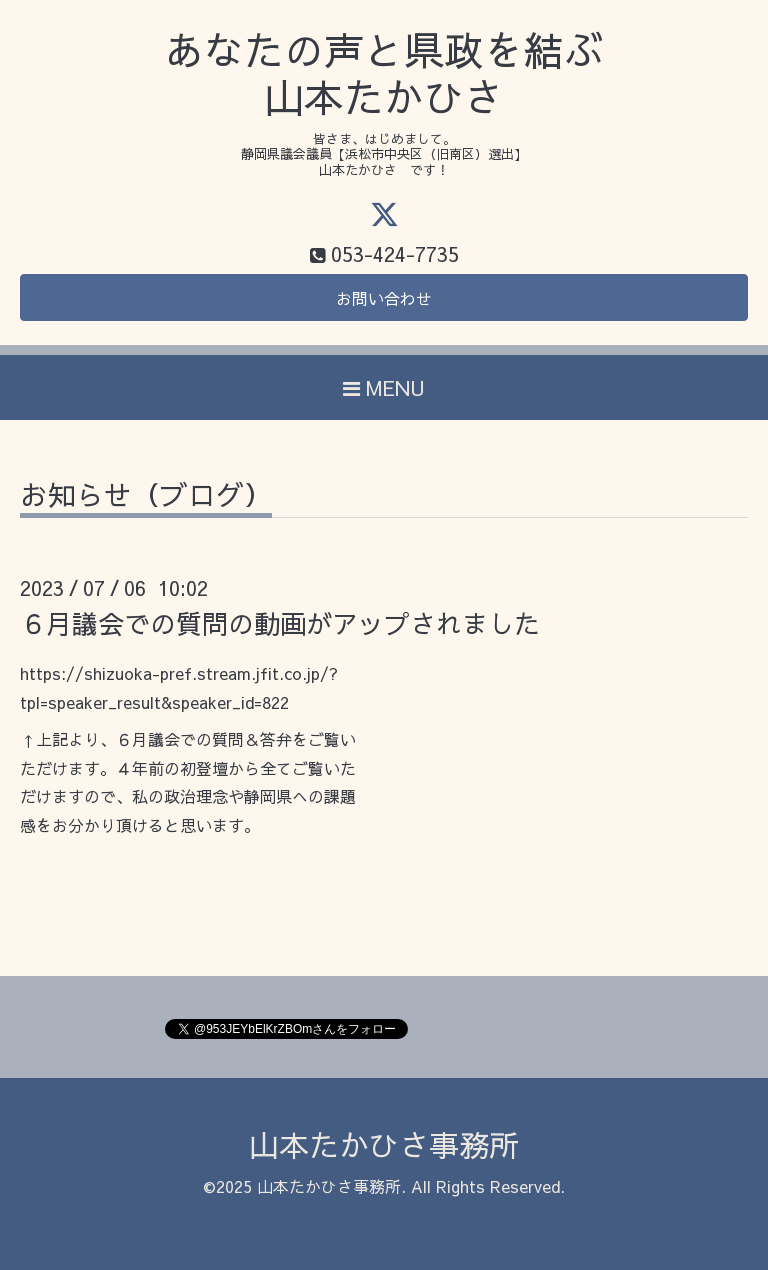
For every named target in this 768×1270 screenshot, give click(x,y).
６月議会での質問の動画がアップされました (280, 623)
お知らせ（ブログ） (146, 497)
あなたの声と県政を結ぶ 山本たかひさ (384, 73)
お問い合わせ (384, 298)
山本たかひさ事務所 (384, 1144)
